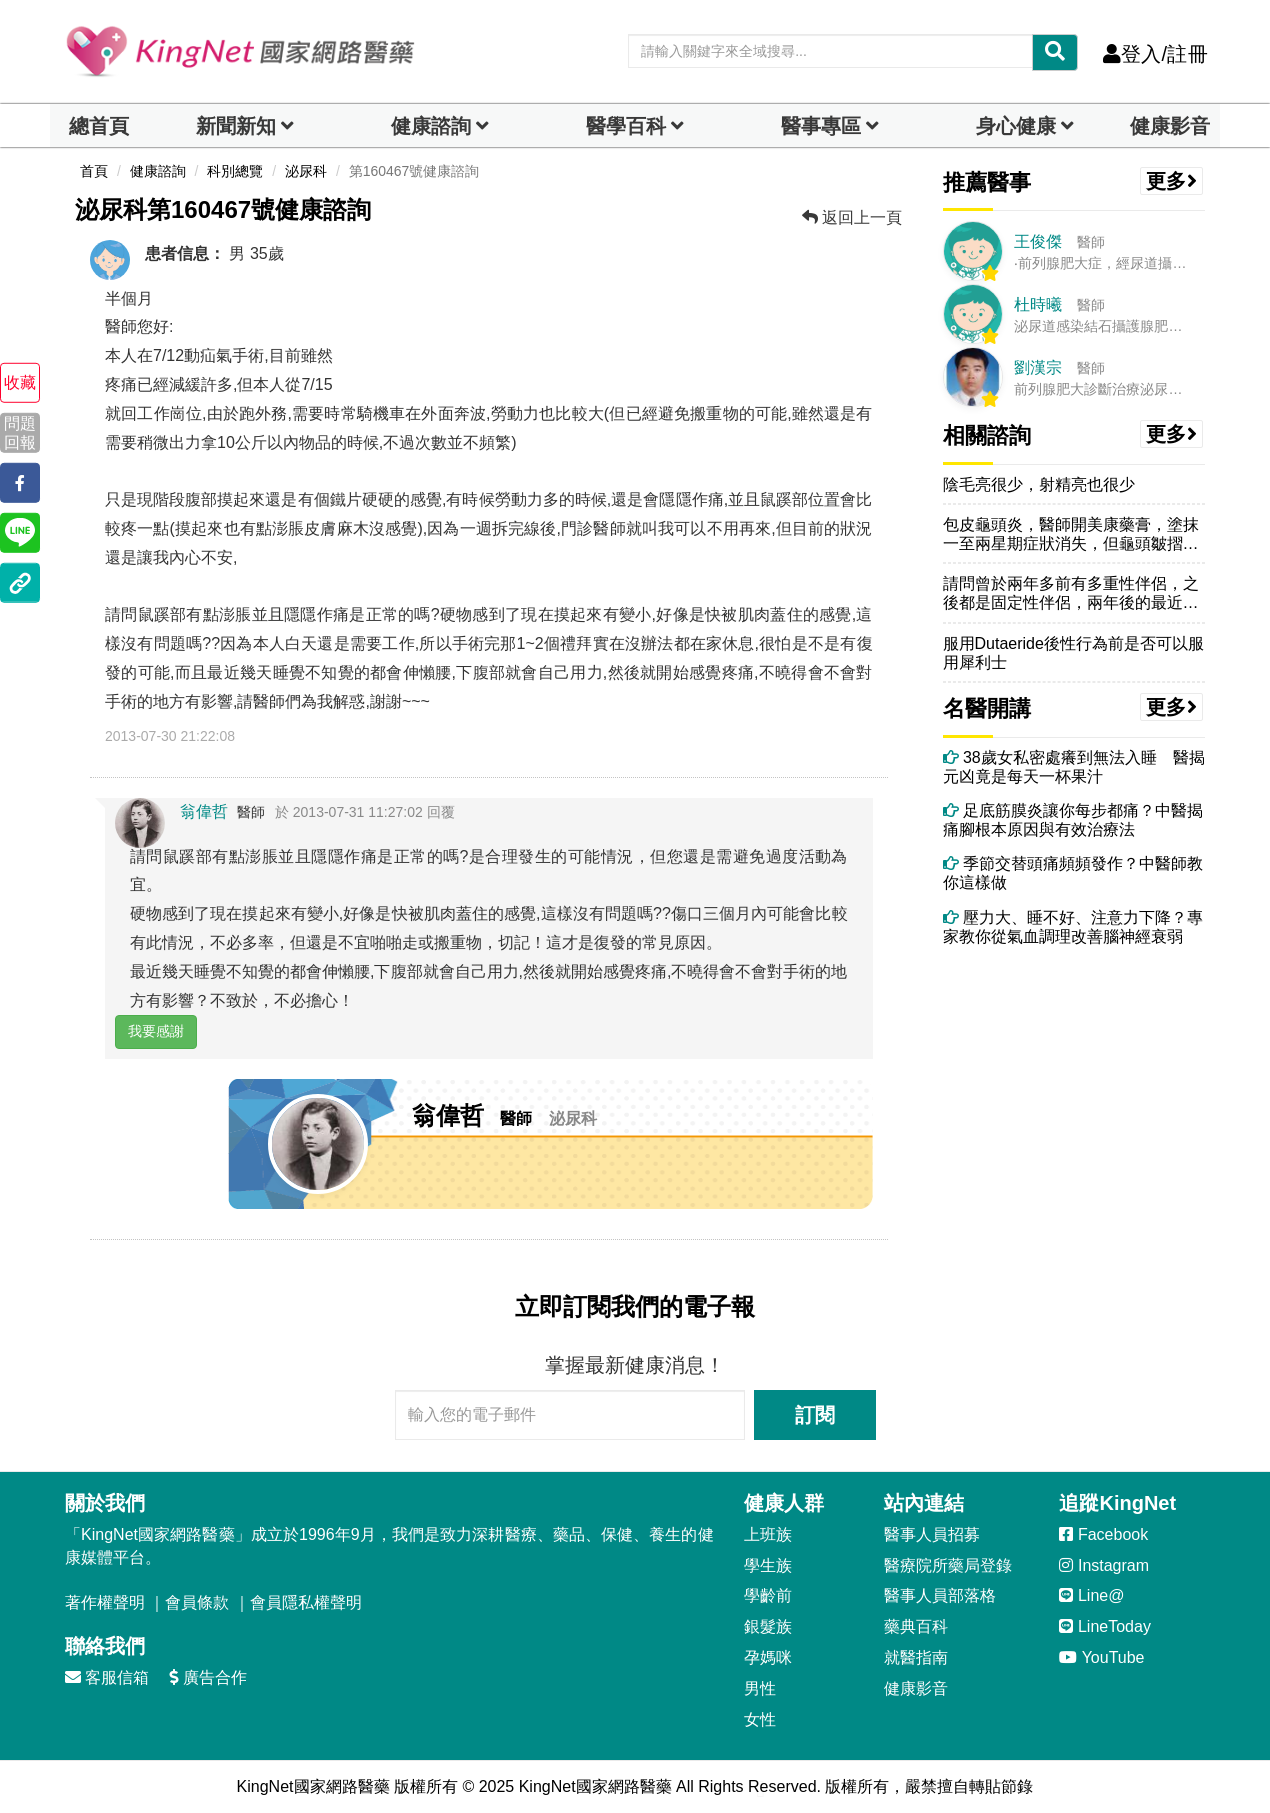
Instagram (1104, 1565)
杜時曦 (1038, 304)
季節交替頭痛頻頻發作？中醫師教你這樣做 (1073, 873)
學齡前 (768, 1595)
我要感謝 (156, 1031)
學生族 (768, 1565)
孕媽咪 (768, 1657)
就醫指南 (916, 1657)
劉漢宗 (1038, 367)
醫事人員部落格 (940, 1595)
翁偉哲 (204, 811)
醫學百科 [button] (626, 126)
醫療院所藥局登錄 (948, 1565)
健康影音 (1170, 126)
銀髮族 (768, 1626)
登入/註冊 (1155, 54)
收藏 (20, 382)
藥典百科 (916, 1626)
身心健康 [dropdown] (1016, 126)
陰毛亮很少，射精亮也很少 (1039, 484)
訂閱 (815, 1415)
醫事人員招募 (932, 1534)
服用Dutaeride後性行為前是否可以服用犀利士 (1073, 653)
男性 (760, 1688)
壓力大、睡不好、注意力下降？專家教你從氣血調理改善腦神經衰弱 (1073, 927)
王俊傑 (1038, 241)
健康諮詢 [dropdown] (431, 126)
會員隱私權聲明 (306, 1602)
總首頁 (99, 126)
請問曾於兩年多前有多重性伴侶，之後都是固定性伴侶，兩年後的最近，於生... (1071, 593)
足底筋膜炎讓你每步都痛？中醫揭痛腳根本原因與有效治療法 (1073, 820)
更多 (1172, 181)
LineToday (1104, 1626)
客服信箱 (107, 1677)
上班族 (768, 1534)
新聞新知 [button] (236, 126)
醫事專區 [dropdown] (821, 126)
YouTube (1101, 1657)
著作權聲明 (105, 1602)
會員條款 (197, 1602)
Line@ (1091, 1595)
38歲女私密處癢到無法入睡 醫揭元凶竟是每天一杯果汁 (1074, 767)
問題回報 (20, 432)
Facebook (1103, 1534)
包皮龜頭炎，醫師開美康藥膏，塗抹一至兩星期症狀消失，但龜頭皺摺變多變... (1071, 534)
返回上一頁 (852, 217)
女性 (760, 1719)
